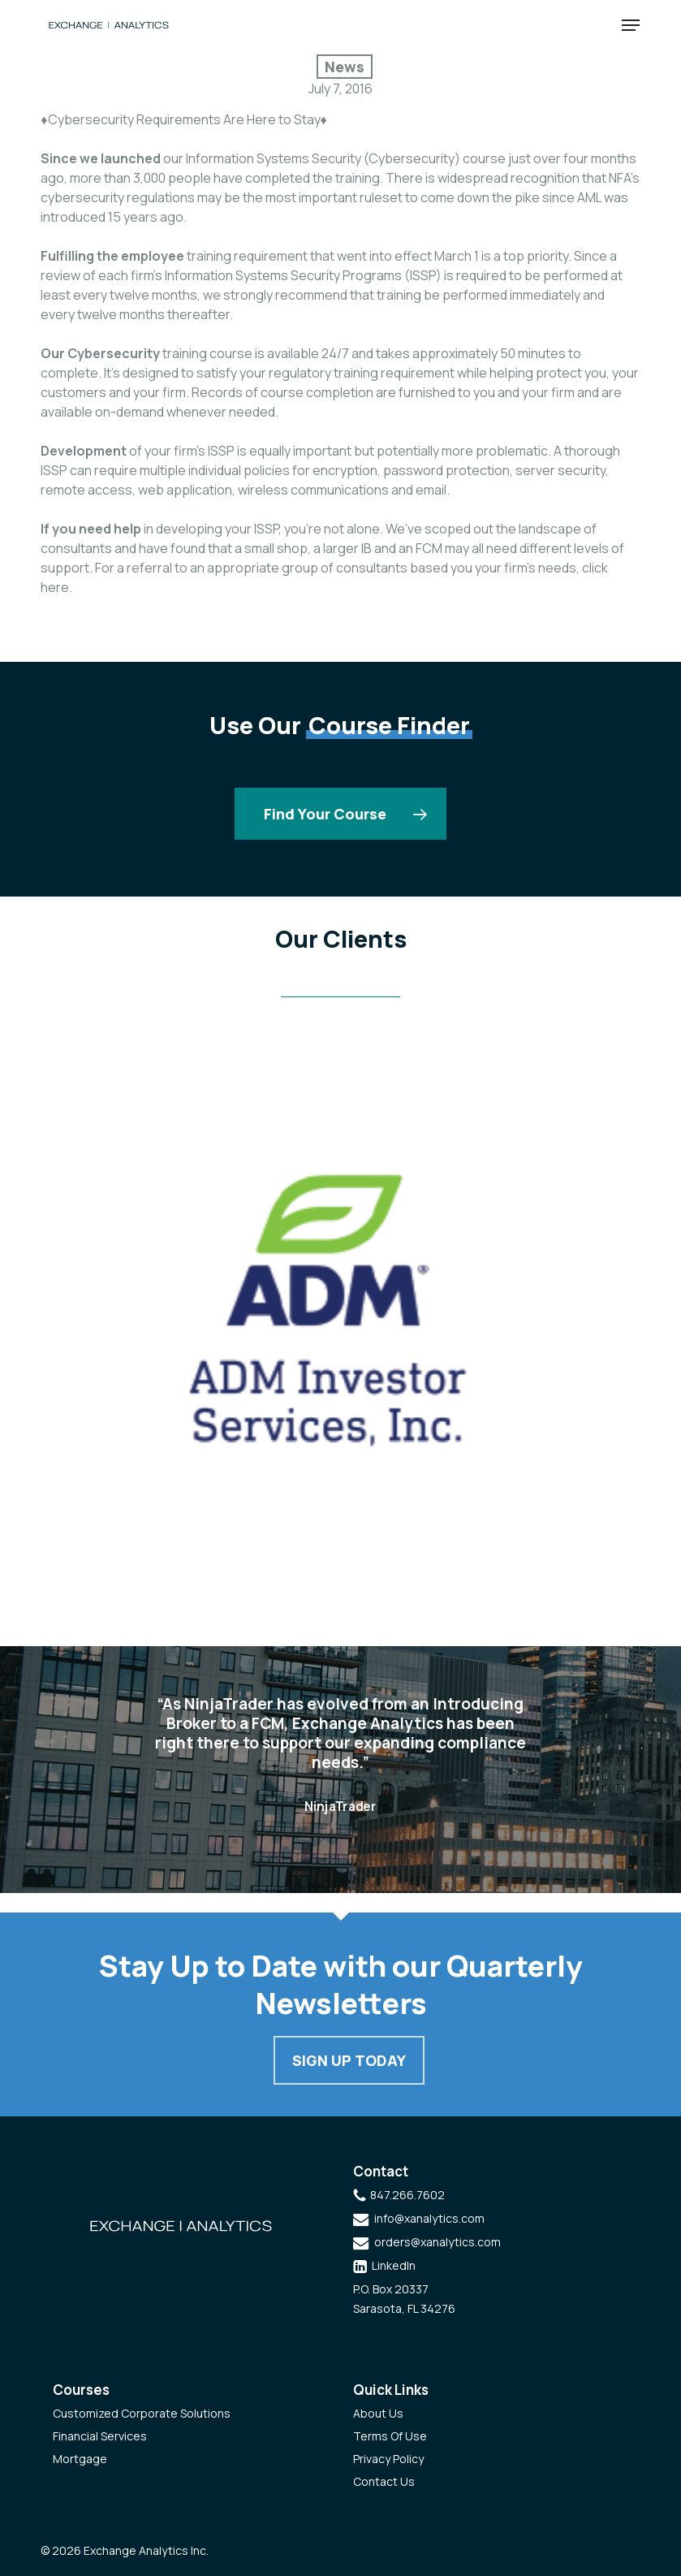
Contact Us (384, 2481)
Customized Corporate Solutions (142, 2413)
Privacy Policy (388, 2458)
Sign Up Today (349, 2060)
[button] (631, 25)
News (344, 66)
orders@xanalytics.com (437, 2242)
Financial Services (100, 2436)
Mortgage (80, 2458)
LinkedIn (394, 2265)
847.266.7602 (407, 2194)
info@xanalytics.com (429, 2218)
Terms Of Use (390, 2436)
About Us (378, 2413)
